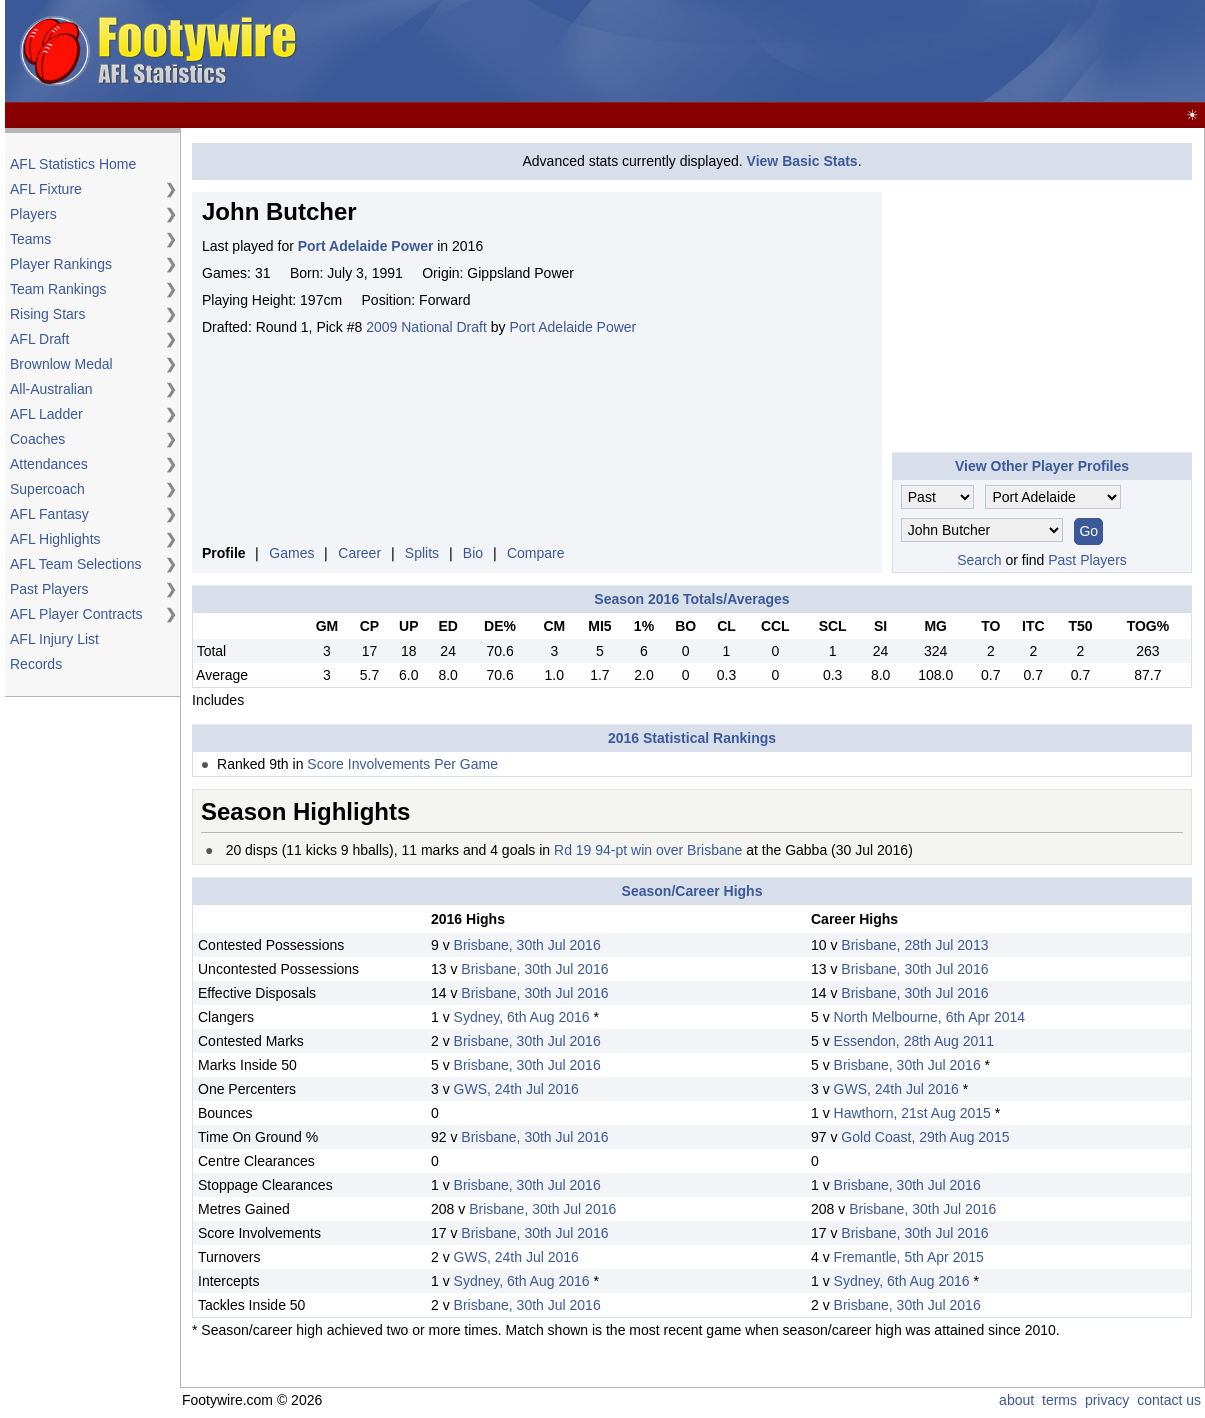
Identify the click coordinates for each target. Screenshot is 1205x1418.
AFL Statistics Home (73, 164)
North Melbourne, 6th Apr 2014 (929, 1017)
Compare (536, 553)
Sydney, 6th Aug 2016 (522, 1017)
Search (979, 560)
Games (291, 553)
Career (359, 553)
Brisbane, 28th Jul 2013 (914, 945)
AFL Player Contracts (76, 614)
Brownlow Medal (61, 364)
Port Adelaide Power (572, 327)
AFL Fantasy (49, 514)
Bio (473, 553)
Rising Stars (47, 314)
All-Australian (51, 389)
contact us (1169, 1400)
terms (1059, 1400)
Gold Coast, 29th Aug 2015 (925, 1137)
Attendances (49, 464)
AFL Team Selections (76, 564)
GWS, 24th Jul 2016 (516, 1089)
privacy (1107, 1400)
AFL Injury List (54, 639)
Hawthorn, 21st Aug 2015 (912, 1113)
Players (33, 214)
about (1016, 1400)
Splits (422, 553)
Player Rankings (61, 264)
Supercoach (47, 489)
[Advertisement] (837, 52)
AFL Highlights (55, 539)
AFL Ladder (46, 414)
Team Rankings (58, 289)
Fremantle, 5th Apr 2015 (909, 1257)
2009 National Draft (426, 327)
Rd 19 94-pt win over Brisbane (648, 850)
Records (36, 664)
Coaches (37, 439)
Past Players (49, 589)
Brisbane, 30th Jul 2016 (527, 945)
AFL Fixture (46, 189)
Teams (30, 239)
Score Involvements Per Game (402, 764)
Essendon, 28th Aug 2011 (914, 1041)
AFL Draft (39, 339)
